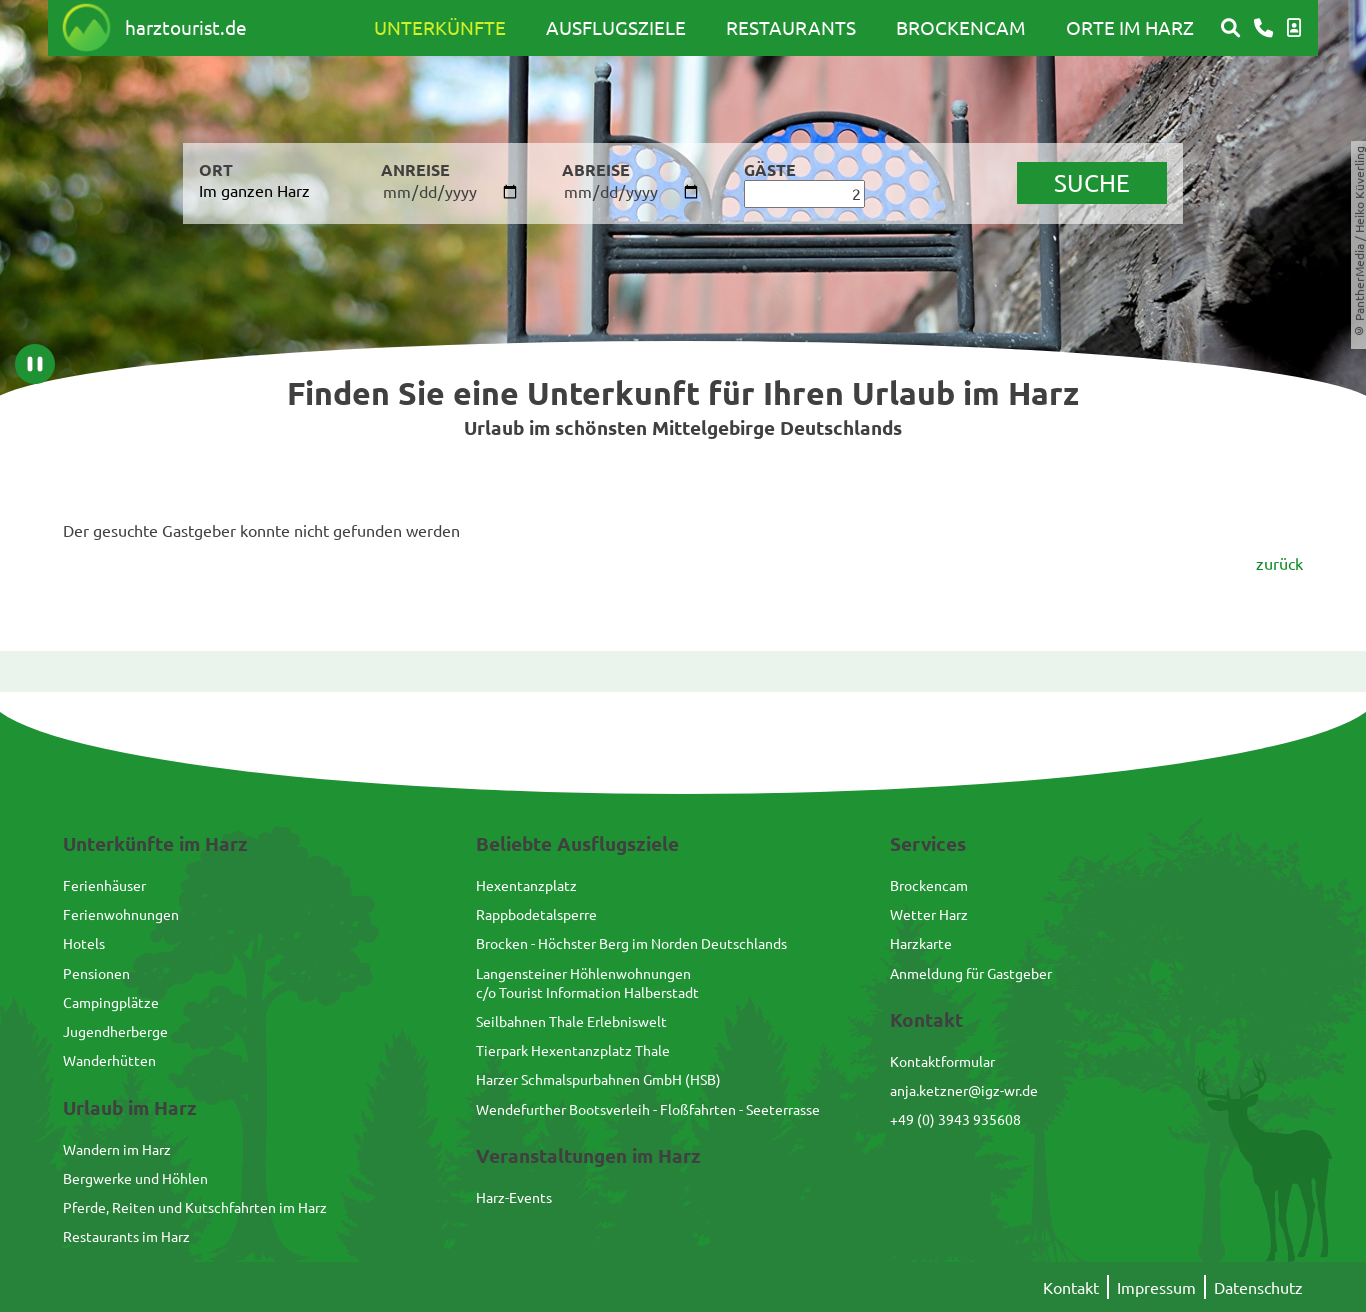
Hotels (84, 943)
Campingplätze (111, 1002)
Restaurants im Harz (126, 1236)
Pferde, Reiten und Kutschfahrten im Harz (195, 1207)
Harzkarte (921, 943)
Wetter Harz (929, 914)
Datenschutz (1258, 1287)
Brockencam (961, 27)
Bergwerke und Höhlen (135, 1178)
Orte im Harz (1130, 27)
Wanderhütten (109, 1060)
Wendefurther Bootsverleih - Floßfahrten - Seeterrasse (648, 1109)
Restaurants (791, 27)
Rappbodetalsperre (536, 914)
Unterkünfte (440, 27)
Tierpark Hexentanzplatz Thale (573, 1050)
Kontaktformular (942, 1061)
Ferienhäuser (104, 885)
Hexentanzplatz (526, 885)
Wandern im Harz (117, 1149)
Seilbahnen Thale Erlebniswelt (571, 1021)
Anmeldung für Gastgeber (971, 973)
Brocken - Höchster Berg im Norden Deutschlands (631, 943)
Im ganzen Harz (254, 190)
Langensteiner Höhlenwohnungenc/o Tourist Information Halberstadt (587, 982)
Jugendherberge (115, 1031)
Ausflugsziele (616, 27)
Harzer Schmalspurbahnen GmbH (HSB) (598, 1079)
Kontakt (1071, 1287)
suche (1092, 182)
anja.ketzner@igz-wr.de (964, 1090)
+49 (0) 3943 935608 (955, 1119)
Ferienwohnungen (121, 914)
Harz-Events (514, 1197)
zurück (1279, 563)
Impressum (1156, 1287)
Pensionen (96, 973)
